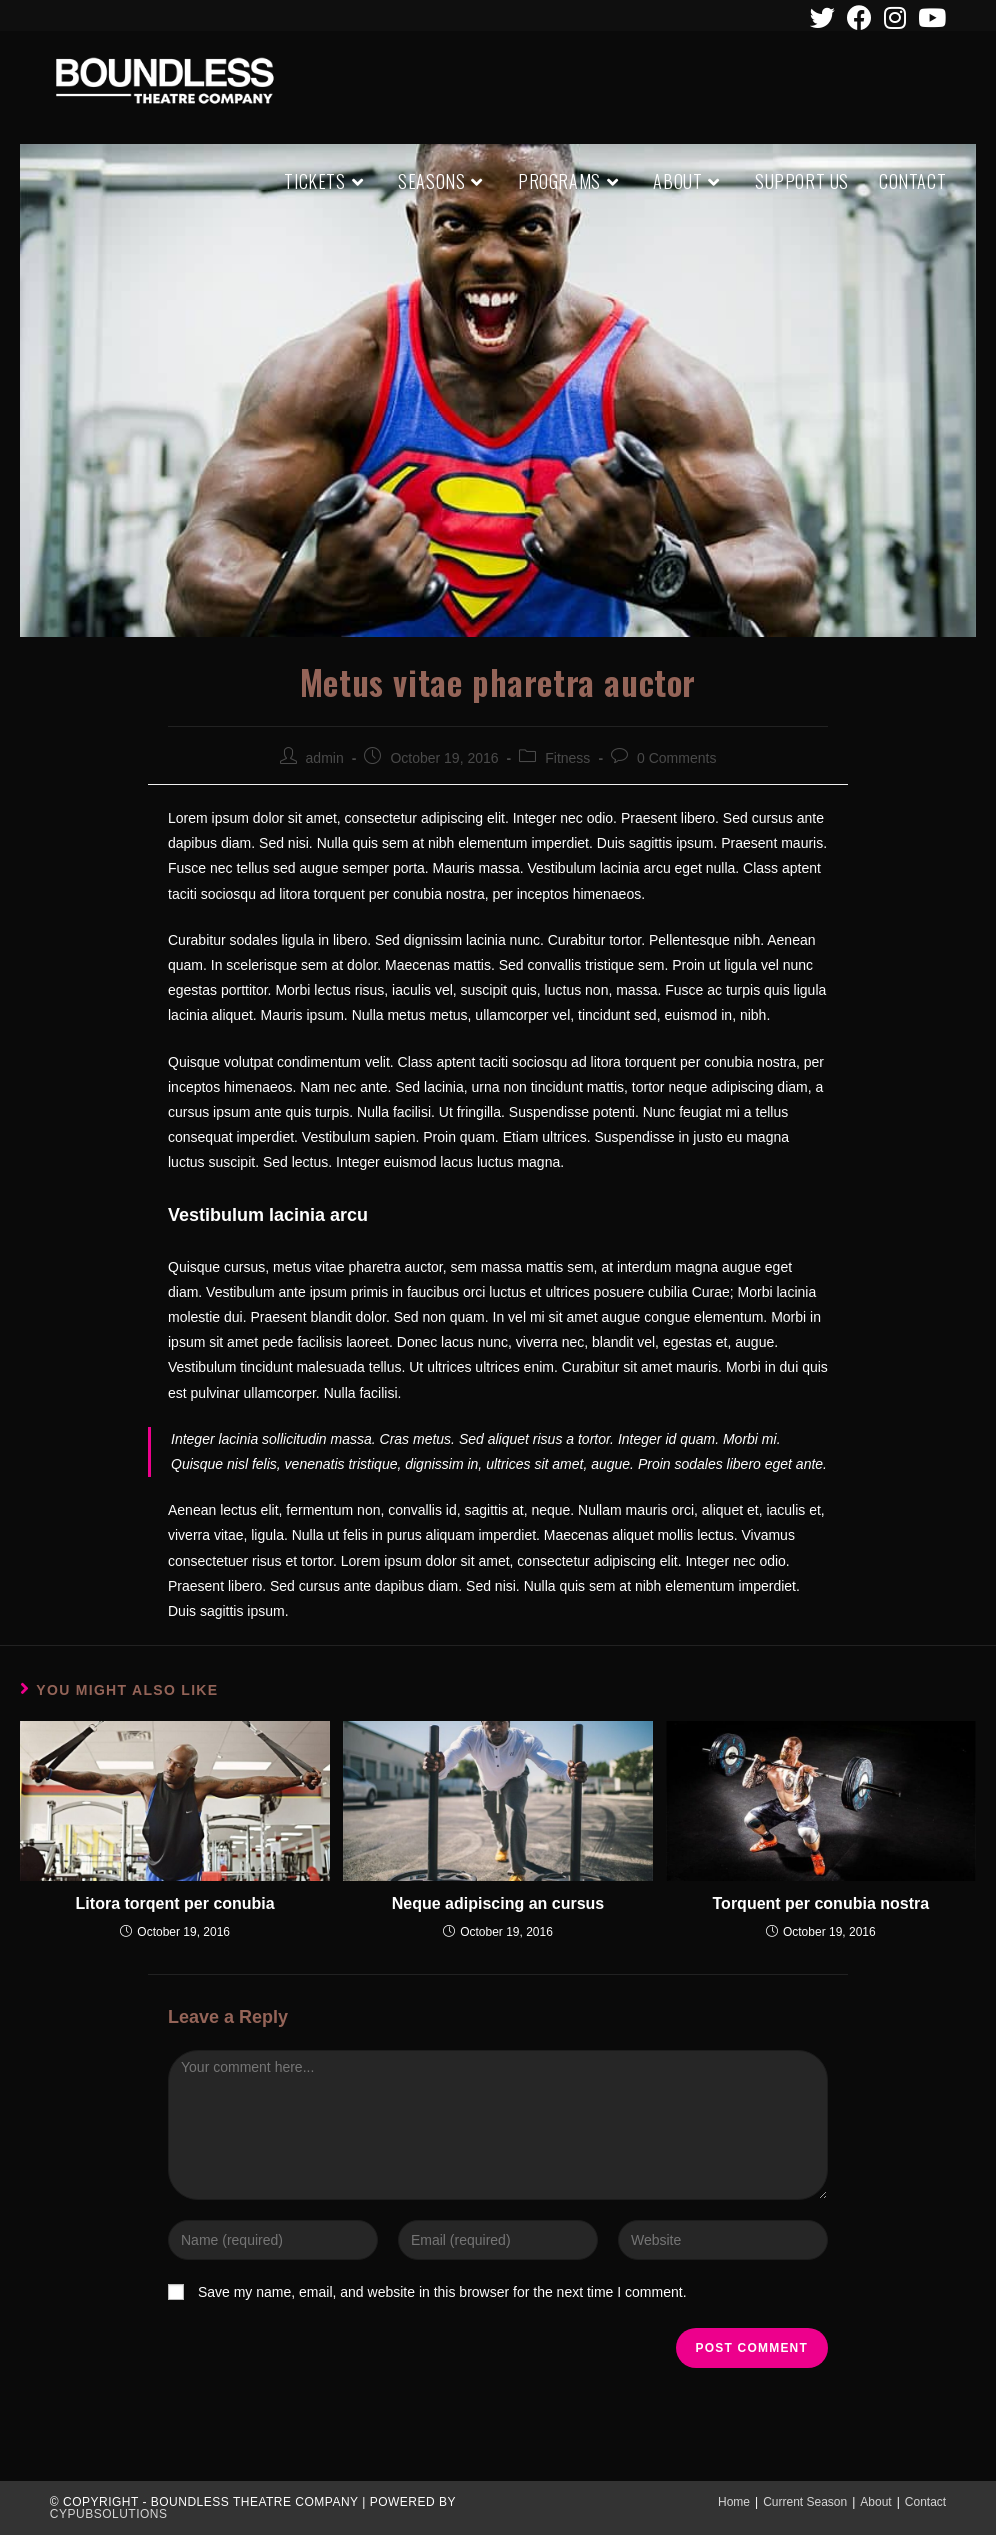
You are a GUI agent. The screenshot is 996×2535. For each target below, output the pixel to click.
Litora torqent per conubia (175, 1903)
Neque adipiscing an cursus (498, 1903)
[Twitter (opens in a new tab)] (822, 17)
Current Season (805, 2502)
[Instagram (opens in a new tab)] (895, 17)
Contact (925, 2502)
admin (325, 758)
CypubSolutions (109, 2514)
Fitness (567, 758)
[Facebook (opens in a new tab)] (859, 17)
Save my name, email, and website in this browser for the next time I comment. (442, 2292)
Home (734, 2502)
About (875, 2502)
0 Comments (676, 758)
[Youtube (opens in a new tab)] (929, 17)
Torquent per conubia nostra (821, 1903)
